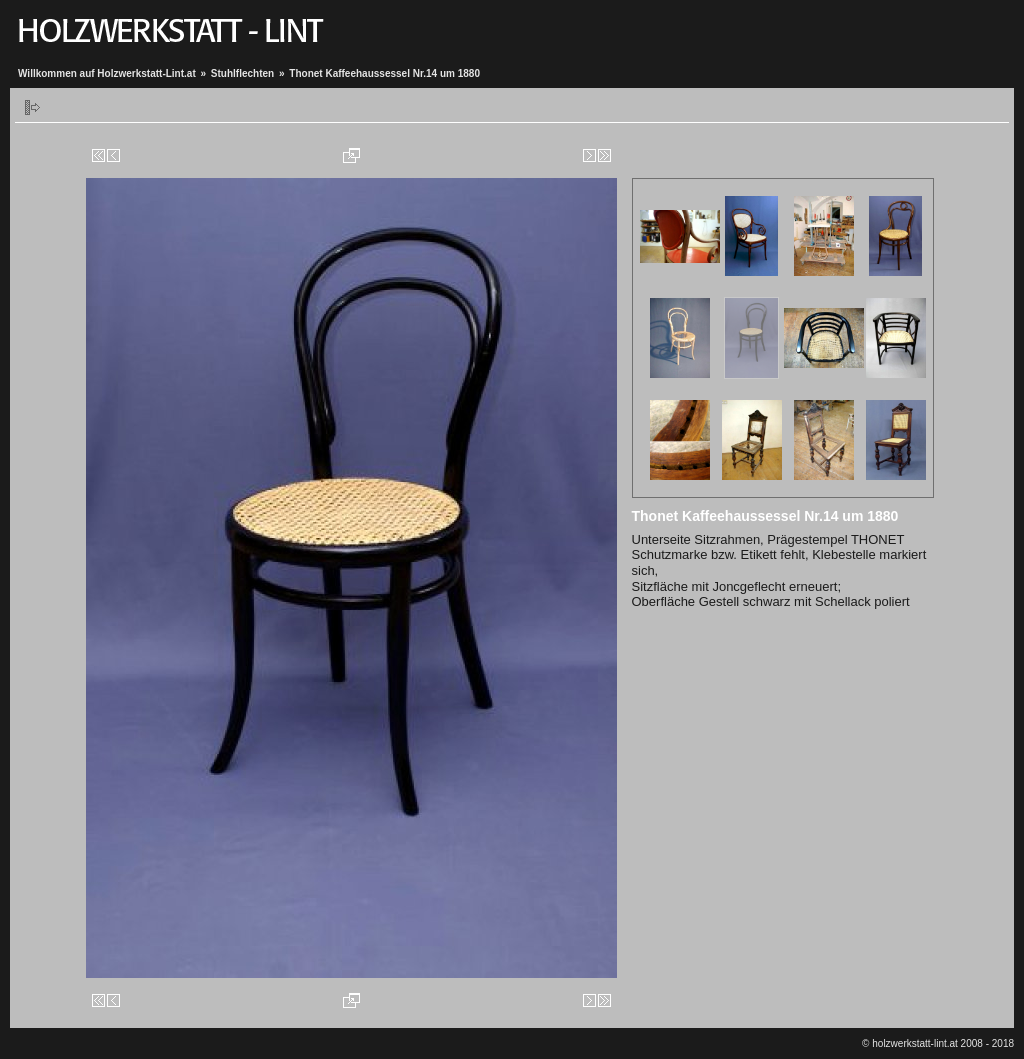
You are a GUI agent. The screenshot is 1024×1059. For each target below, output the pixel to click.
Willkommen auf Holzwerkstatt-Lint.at (107, 73)
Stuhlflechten (242, 73)
